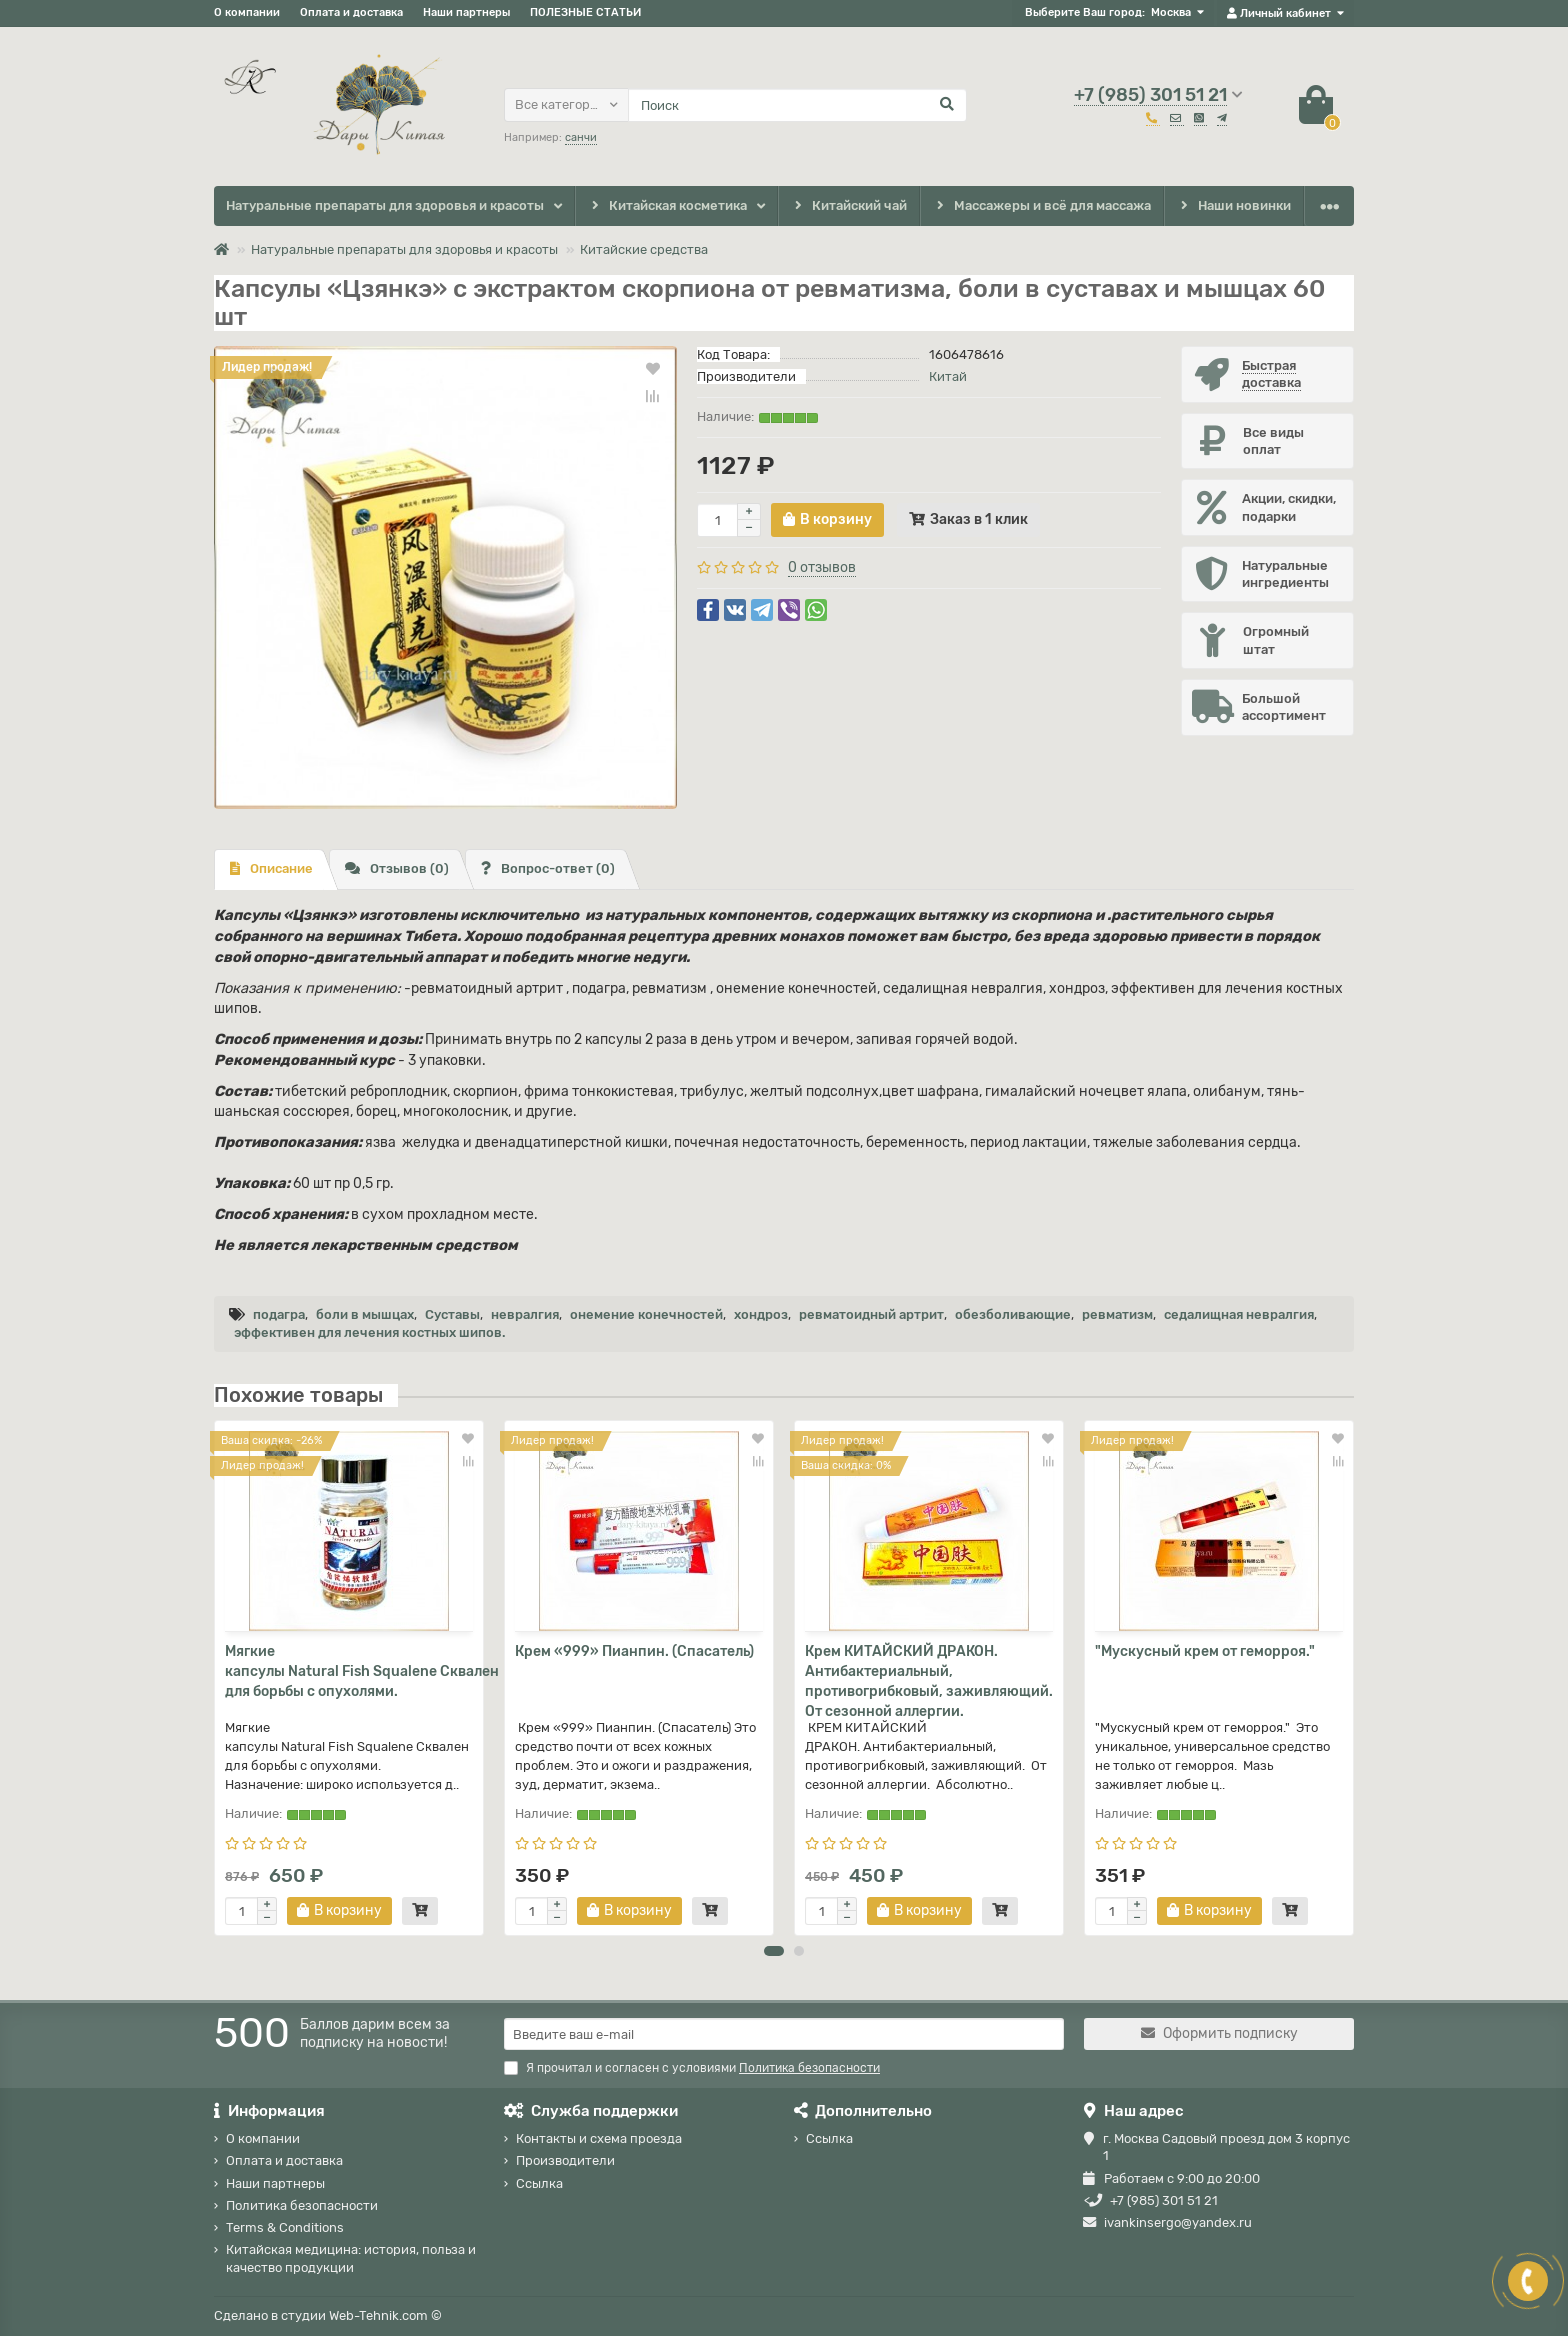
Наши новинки (1234, 206)
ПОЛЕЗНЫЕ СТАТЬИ (585, 12)
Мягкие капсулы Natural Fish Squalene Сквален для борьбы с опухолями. (349, 1671)
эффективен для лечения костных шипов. (370, 1332)
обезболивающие (1013, 1314)
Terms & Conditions (285, 2227)
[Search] (797, 105)
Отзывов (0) (397, 868)
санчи (581, 137)
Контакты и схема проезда (599, 2138)
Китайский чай (848, 206)
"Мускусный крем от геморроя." (1205, 1651)
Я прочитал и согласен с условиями (692, 2068)
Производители (565, 2161)
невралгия (525, 1314)
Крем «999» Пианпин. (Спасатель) (634, 1651)
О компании (247, 12)
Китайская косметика (667, 206)
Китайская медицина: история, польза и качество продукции (351, 2259)
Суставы (452, 1314)
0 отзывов (822, 567)
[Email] (784, 2034)
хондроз (761, 1314)
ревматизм (1117, 1314)
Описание (271, 868)
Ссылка (539, 2183)
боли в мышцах (365, 1314)
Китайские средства (644, 249)
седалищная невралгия (1239, 1314)
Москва (1171, 12)
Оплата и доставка (351, 12)
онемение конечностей (646, 1314)
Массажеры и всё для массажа (1042, 206)
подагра (279, 1314)
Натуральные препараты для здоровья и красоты (385, 205)
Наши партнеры (466, 12)
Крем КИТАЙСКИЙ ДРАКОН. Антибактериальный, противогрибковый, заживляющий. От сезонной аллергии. (929, 1681)
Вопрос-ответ (548, 868)
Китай (948, 376)
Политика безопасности (302, 2205)
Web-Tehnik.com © (385, 2315)
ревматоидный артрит (871, 1314)
